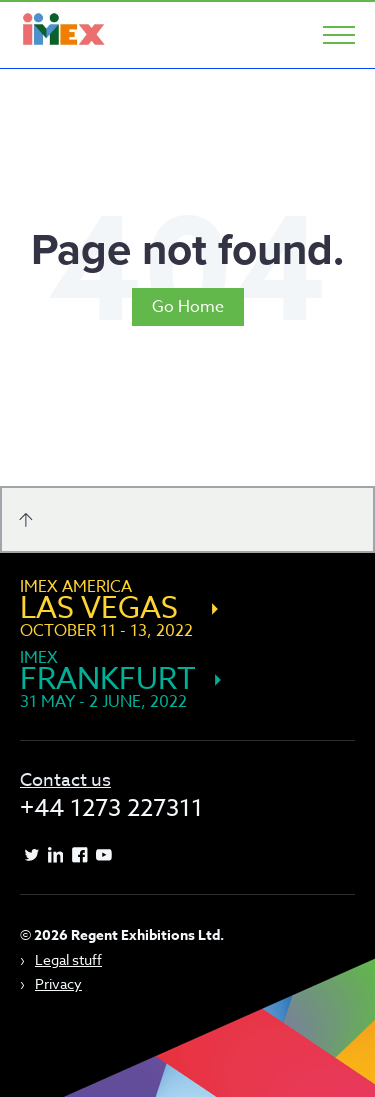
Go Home (188, 307)
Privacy (58, 983)
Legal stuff (68, 959)
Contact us (65, 780)
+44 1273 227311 (111, 808)
